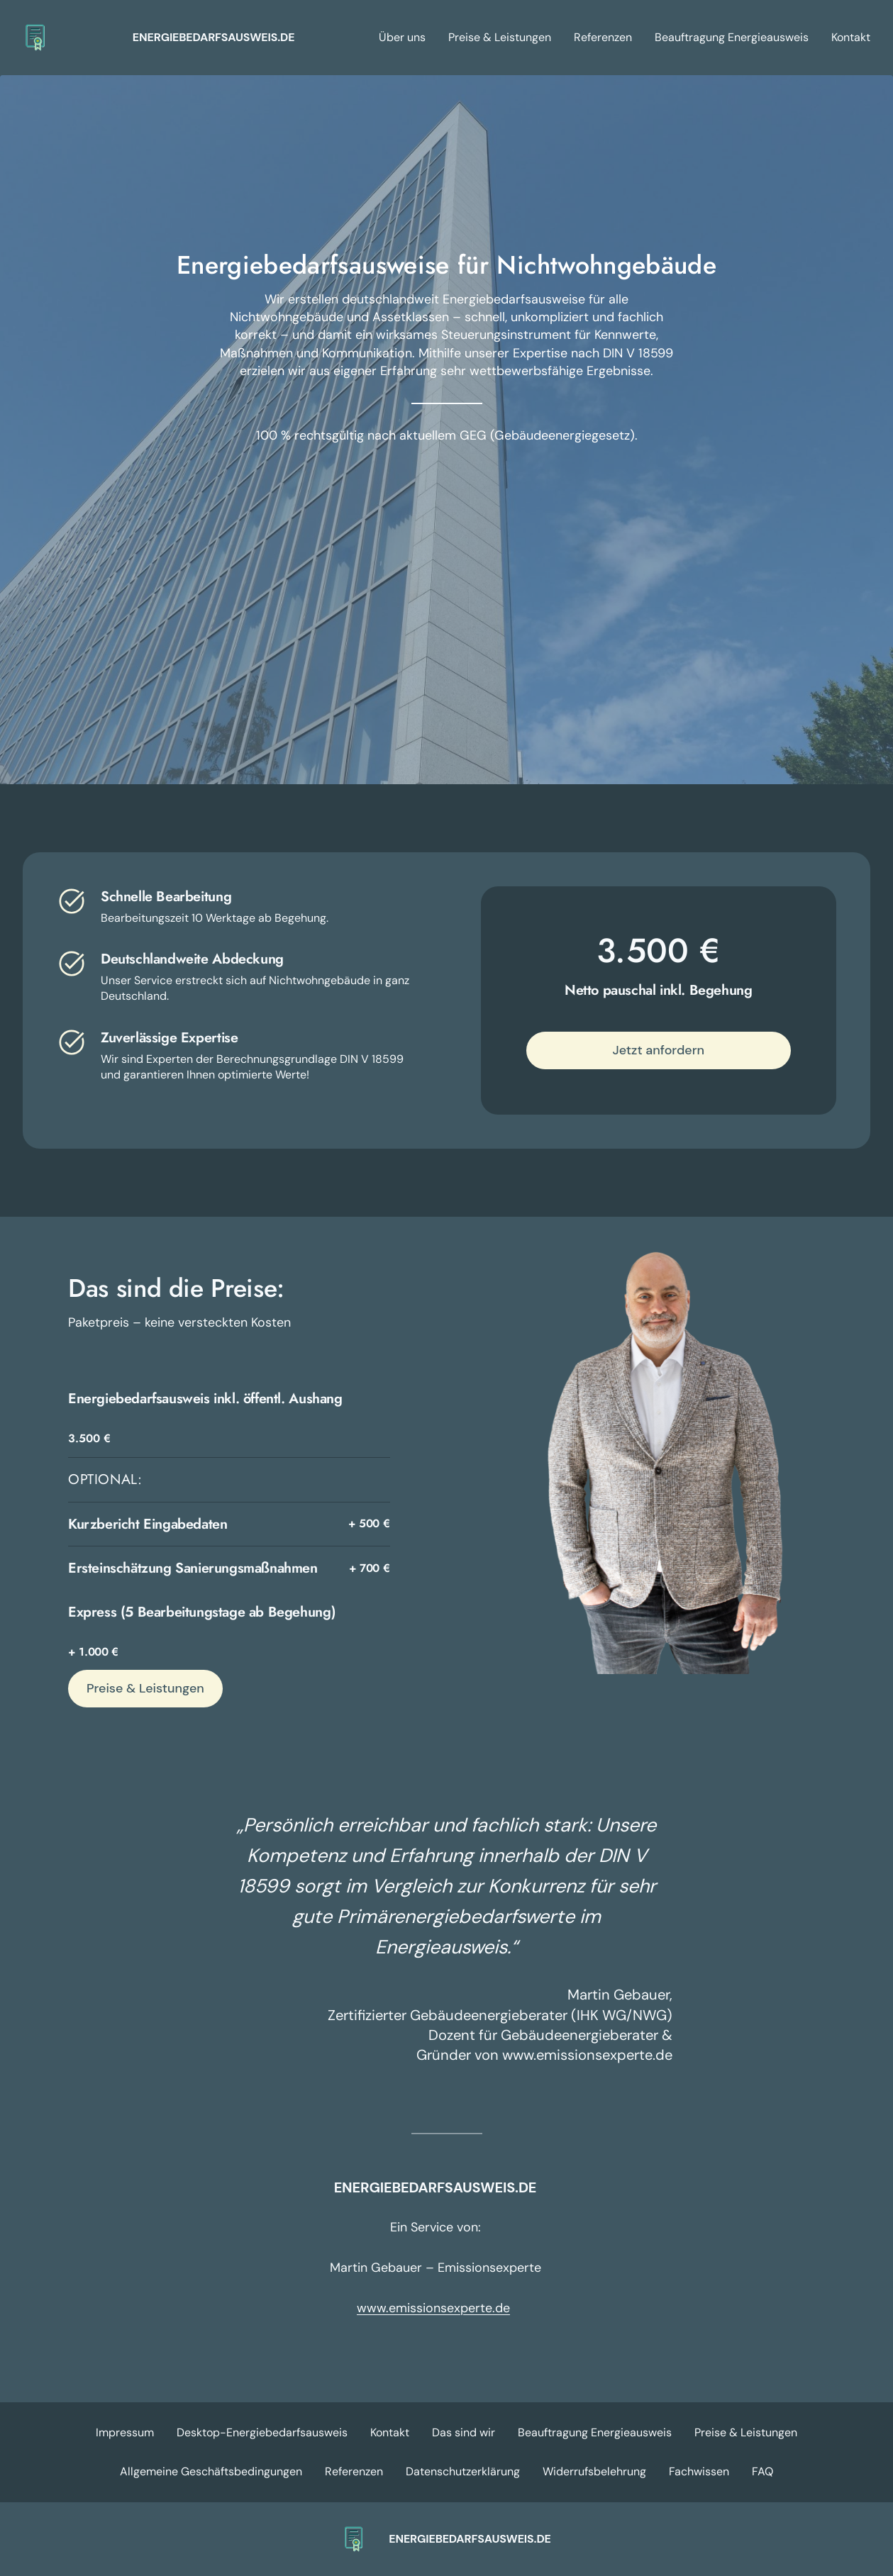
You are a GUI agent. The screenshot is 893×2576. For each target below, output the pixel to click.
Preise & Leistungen (145, 1688)
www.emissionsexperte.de (433, 2307)
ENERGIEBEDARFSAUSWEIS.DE (214, 37)
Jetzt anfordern (658, 1050)
